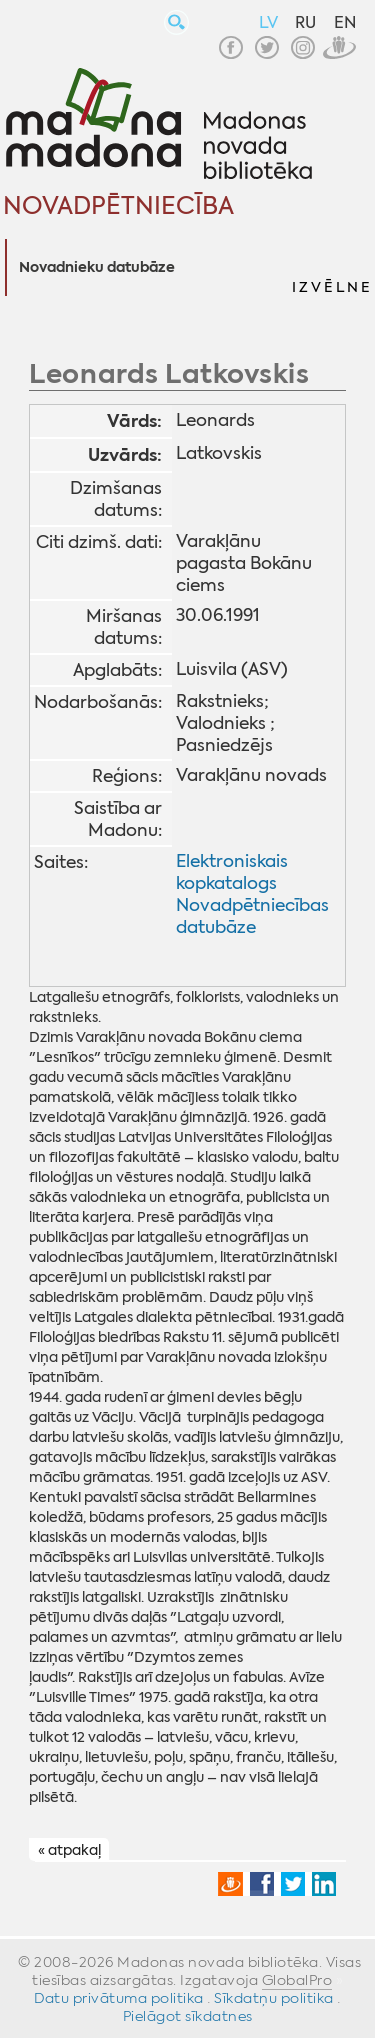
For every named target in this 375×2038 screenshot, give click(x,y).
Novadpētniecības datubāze (252, 916)
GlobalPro (297, 1980)
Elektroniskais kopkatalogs (232, 872)
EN (345, 22)
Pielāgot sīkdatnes (188, 2016)
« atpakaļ (69, 1850)
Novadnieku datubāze (97, 268)
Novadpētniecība (118, 206)
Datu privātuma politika (119, 1998)
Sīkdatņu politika (274, 1998)
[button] (331, 267)
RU (305, 22)
